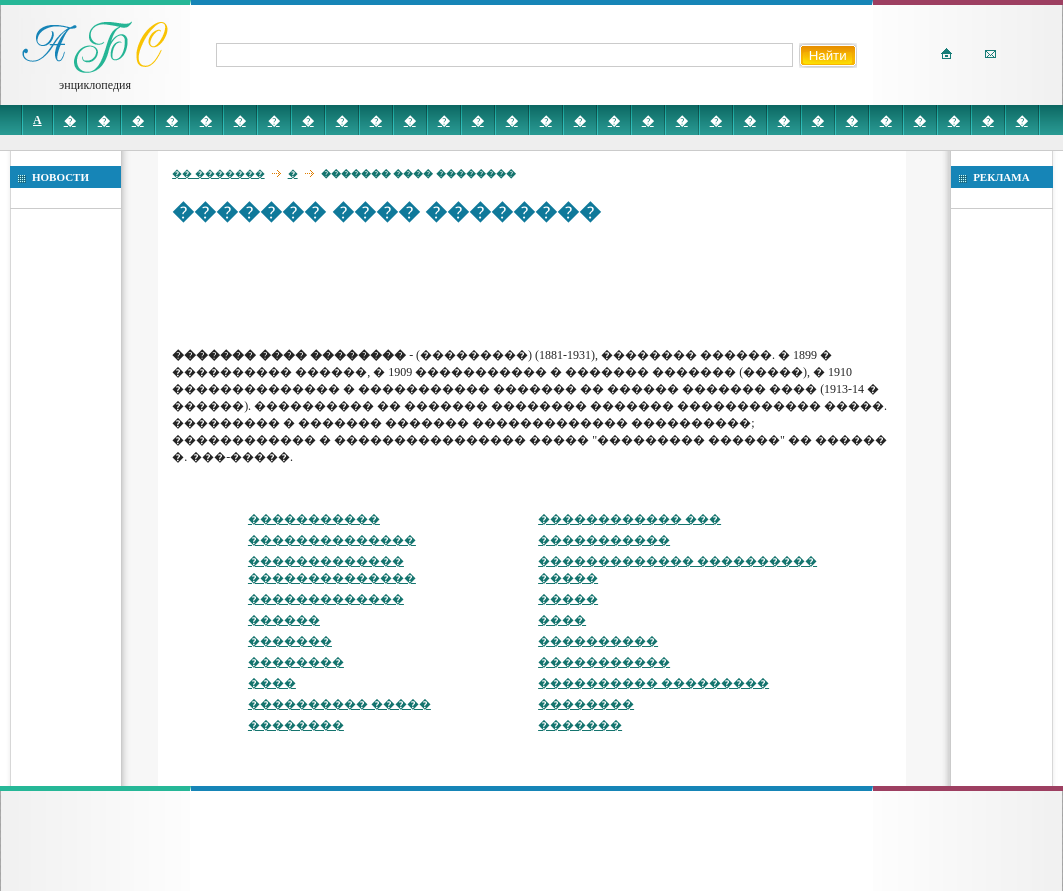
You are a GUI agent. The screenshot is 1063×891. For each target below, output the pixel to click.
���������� (598, 641)
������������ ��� (629, 519)
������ (284, 620)
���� (562, 620)
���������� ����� (339, 704)
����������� (314, 519)
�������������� (332, 540)
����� (568, 599)
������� (290, 641)
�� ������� (218, 173)
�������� (296, 662)
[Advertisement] (536, 285)
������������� (326, 599)
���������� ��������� (653, 683)
